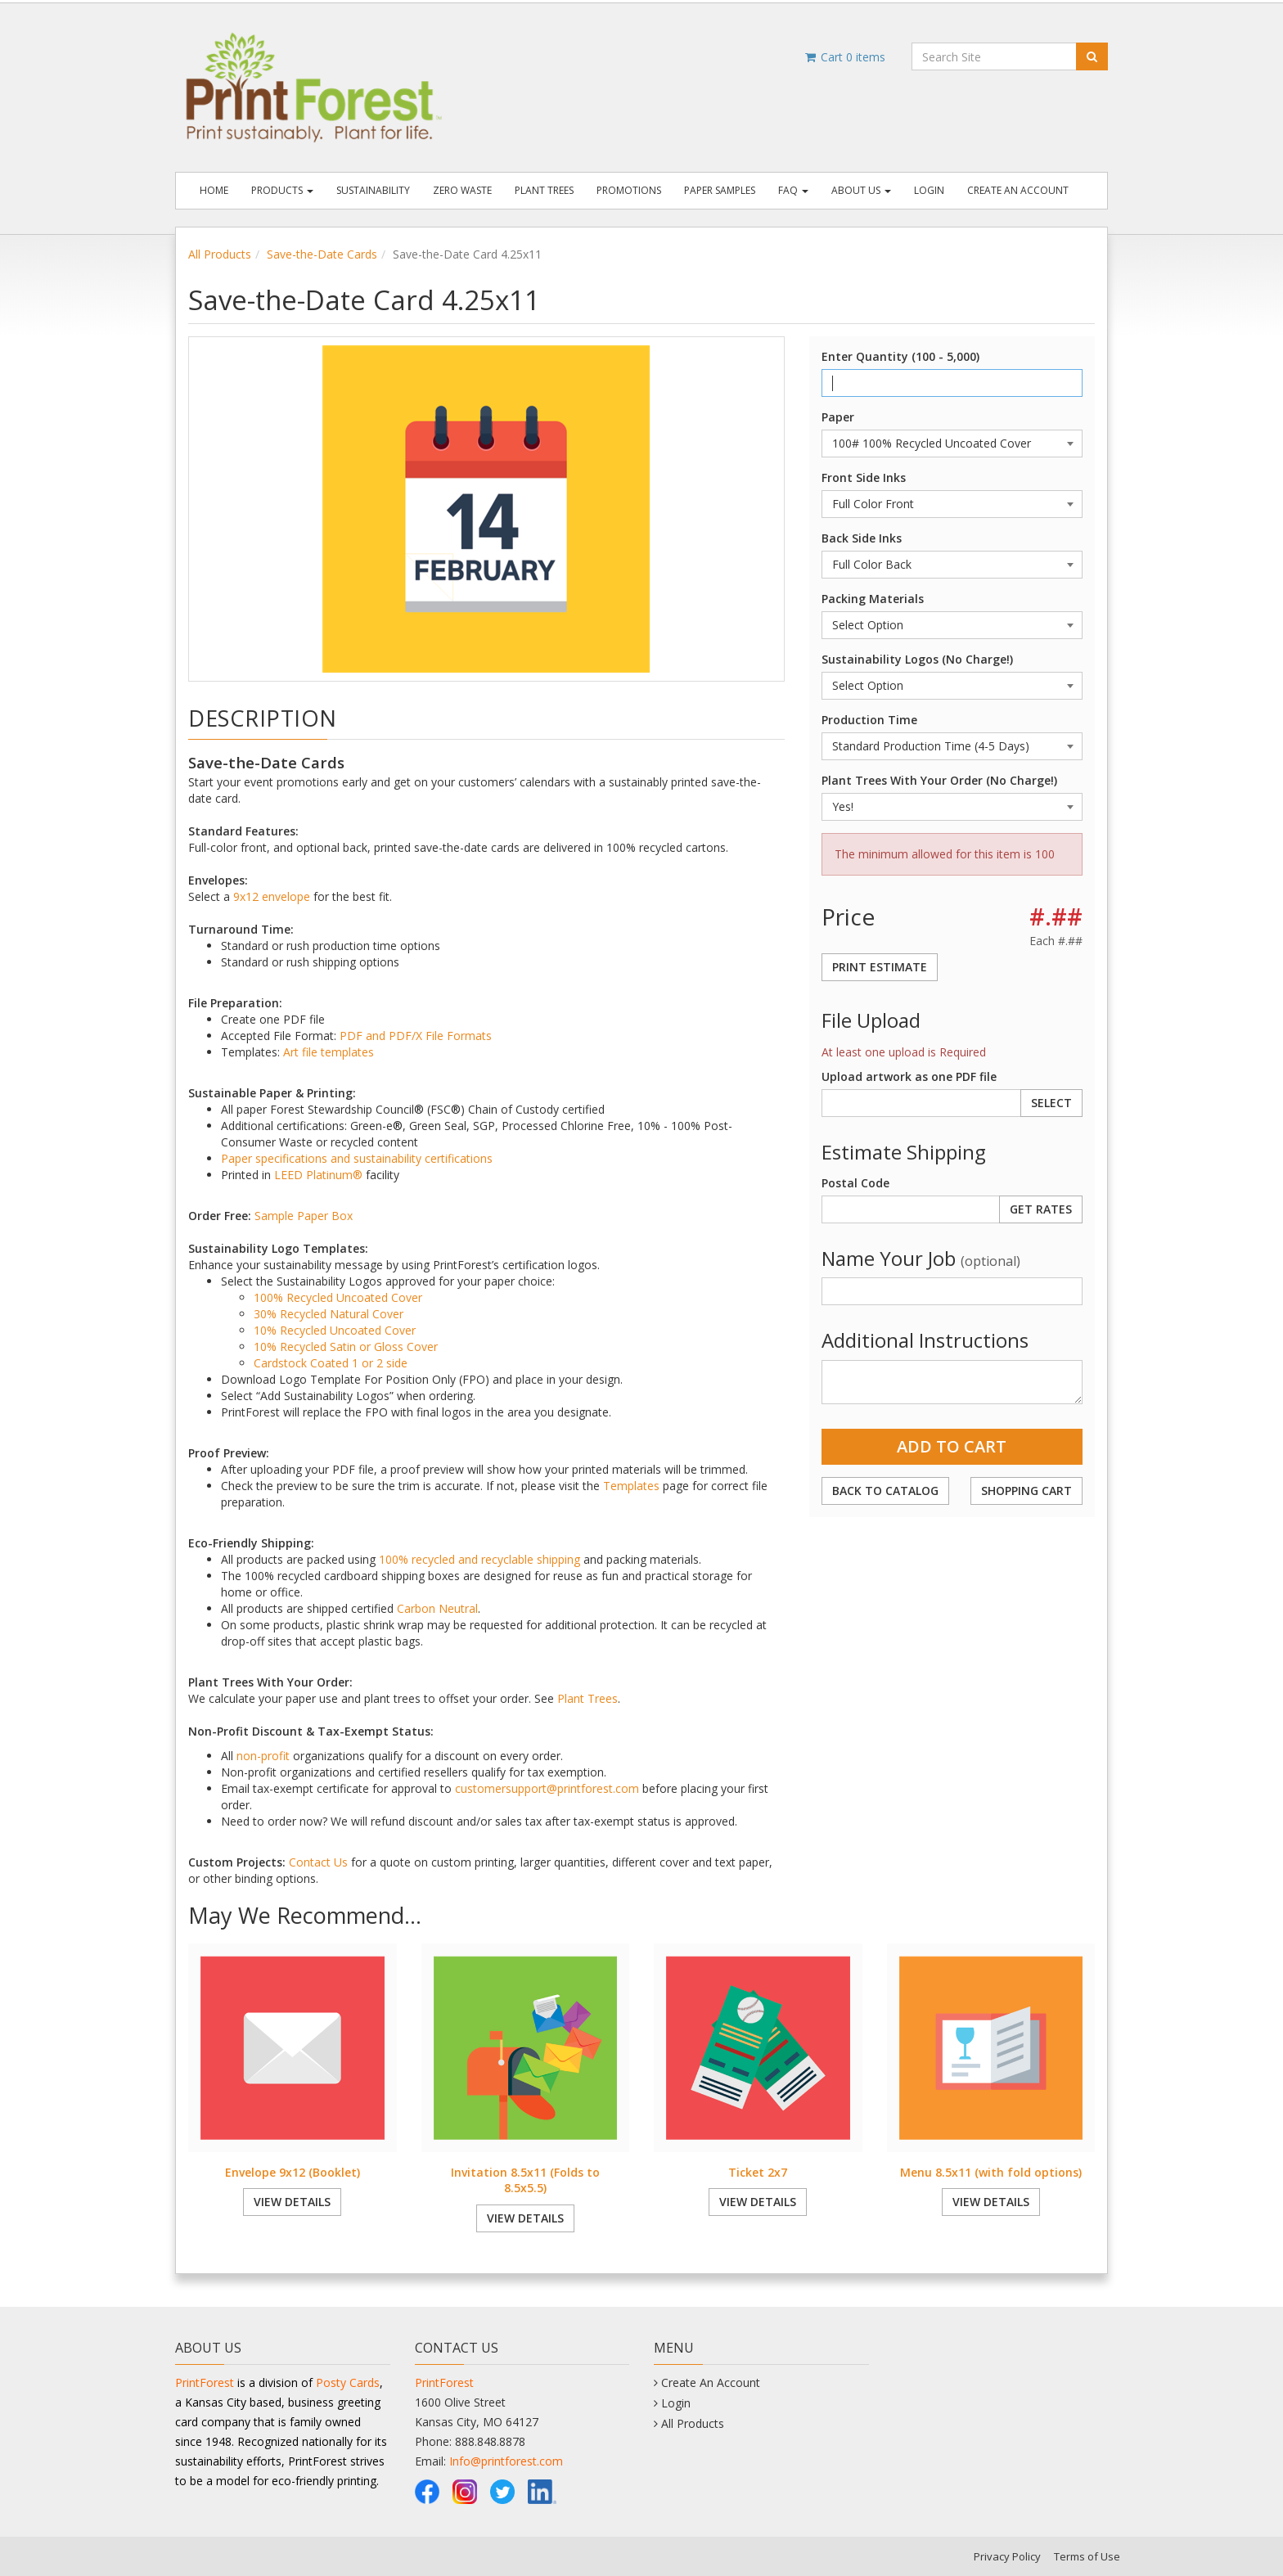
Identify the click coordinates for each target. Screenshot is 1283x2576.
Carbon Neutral (437, 1608)
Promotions (628, 190)
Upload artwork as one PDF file (909, 1076)
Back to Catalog (885, 1490)
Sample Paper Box (303, 1215)
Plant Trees (544, 190)
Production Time (869, 719)
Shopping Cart (1026, 1490)
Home (214, 190)
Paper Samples (719, 190)
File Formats (458, 1035)
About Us (861, 190)
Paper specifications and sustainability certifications (357, 1158)
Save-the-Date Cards (322, 254)
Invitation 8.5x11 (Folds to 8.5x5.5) (525, 2180)
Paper (838, 417)
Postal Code (855, 1183)
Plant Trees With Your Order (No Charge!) (939, 780)
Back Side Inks (862, 538)
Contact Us (318, 1862)
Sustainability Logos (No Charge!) (917, 659)
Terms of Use (1087, 2556)
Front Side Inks (864, 477)
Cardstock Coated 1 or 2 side (330, 1363)
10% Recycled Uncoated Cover (335, 1330)
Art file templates (328, 1052)
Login (929, 190)
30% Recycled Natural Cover (328, 1314)
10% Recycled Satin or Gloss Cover (346, 1346)
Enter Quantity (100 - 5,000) (900, 356)
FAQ (793, 190)
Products (282, 190)
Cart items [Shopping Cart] (844, 57)
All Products (219, 254)
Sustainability (373, 190)
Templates (631, 1485)
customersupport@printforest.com (547, 1788)
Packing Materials (873, 598)
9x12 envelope (271, 896)
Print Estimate (879, 967)
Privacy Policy (1007, 2556)
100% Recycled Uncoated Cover (338, 1297)
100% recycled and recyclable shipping (479, 1559)
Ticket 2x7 (757, 2172)
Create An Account (1018, 190)
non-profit (263, 1755)
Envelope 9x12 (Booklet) (292, 2172)
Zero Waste (462, 190)
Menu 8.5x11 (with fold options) (991, 2172)
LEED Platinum (313, 1174)
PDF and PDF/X (381, 1035)
